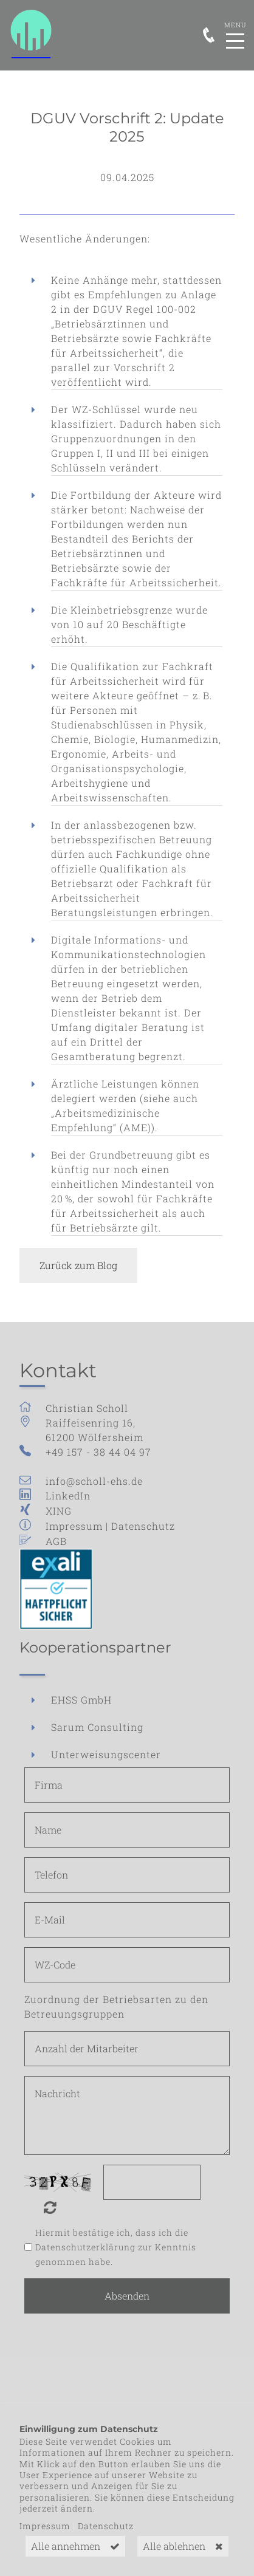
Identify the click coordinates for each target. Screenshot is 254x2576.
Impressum (74, 1525)
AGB (56, 1541)
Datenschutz (143, 1525)
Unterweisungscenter (106, 1754)
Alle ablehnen (174, 2546)
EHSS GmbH (81, 1699)
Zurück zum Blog (78, 1265)
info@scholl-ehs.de (94, 1481)
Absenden (127, 2295)
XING (59, 1510)
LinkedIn (68, 1495)
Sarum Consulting (97, 1727)
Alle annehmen (65, 2546)
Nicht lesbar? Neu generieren (59, 2207)
